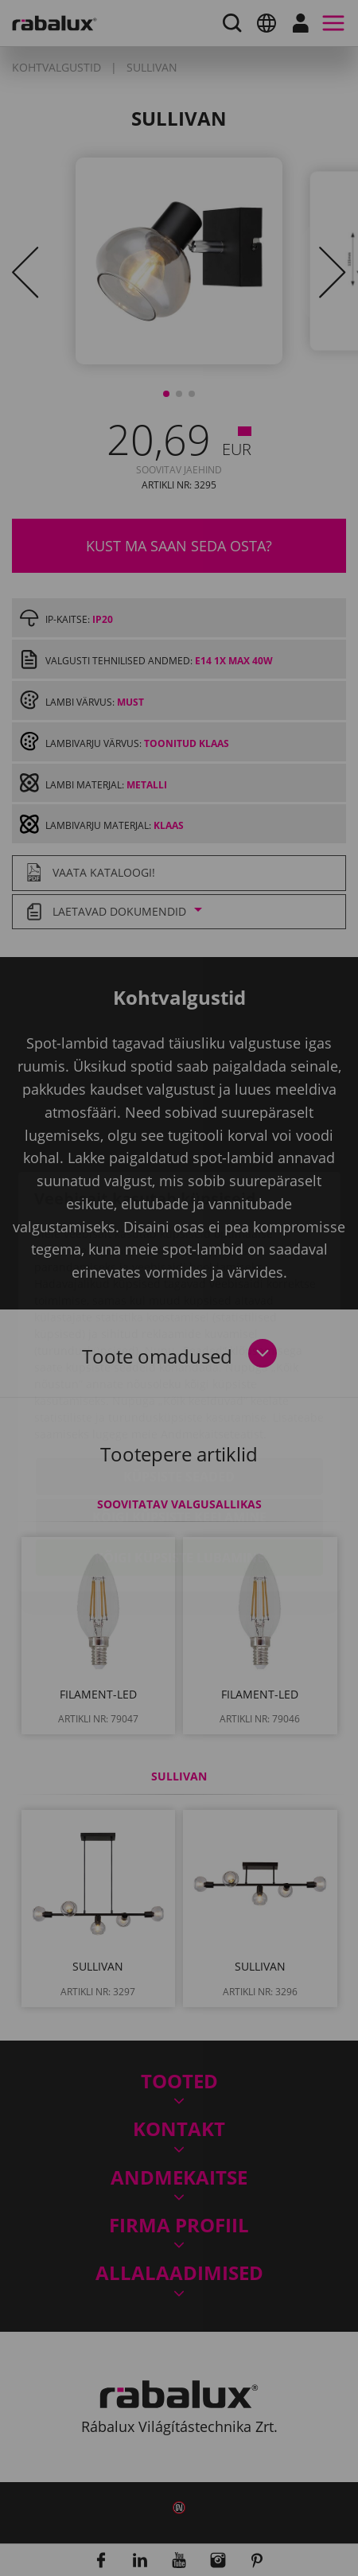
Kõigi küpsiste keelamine (179, 1423)
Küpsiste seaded (179, 1382)
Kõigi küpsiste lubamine (179, 1464)
